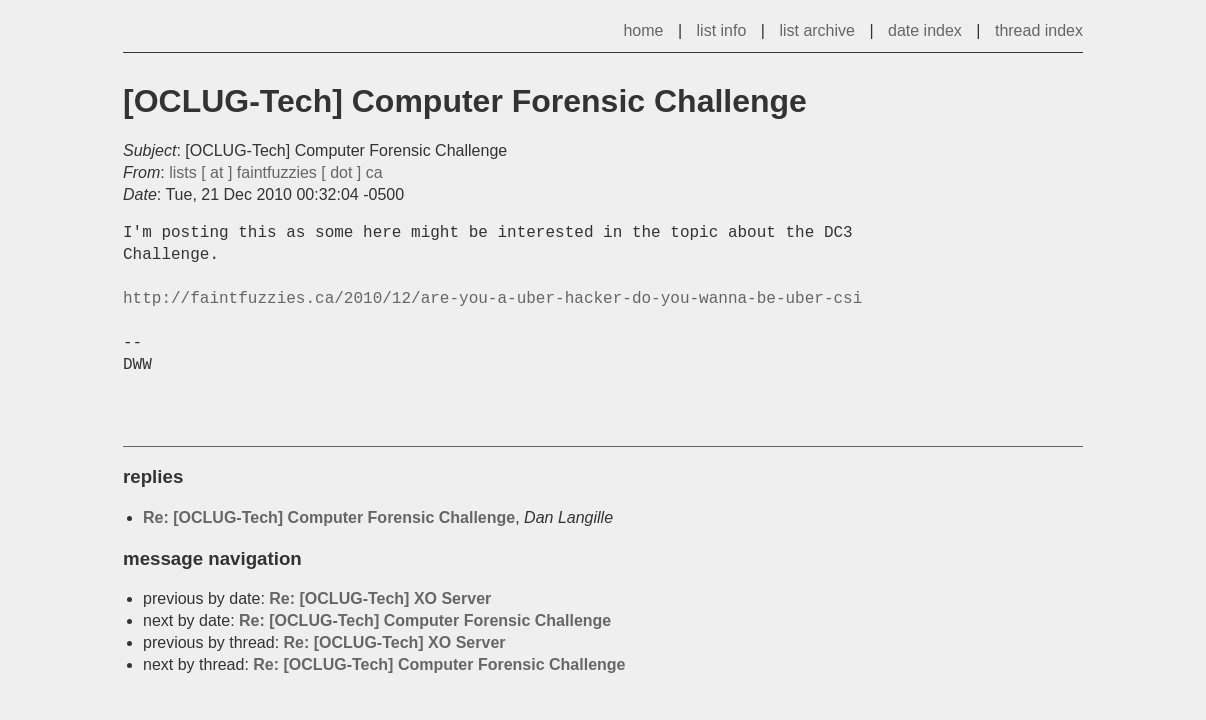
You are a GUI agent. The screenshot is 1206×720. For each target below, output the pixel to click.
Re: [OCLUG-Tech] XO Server (380, 598)
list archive (817, 30)
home (643, 30)
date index (925, 30)
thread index (1039, 30)
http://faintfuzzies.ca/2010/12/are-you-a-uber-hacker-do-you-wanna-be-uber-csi (492, 299)
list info (722, 30)
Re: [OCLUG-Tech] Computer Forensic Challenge (329, 517)
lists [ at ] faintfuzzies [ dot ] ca (275, 172)
